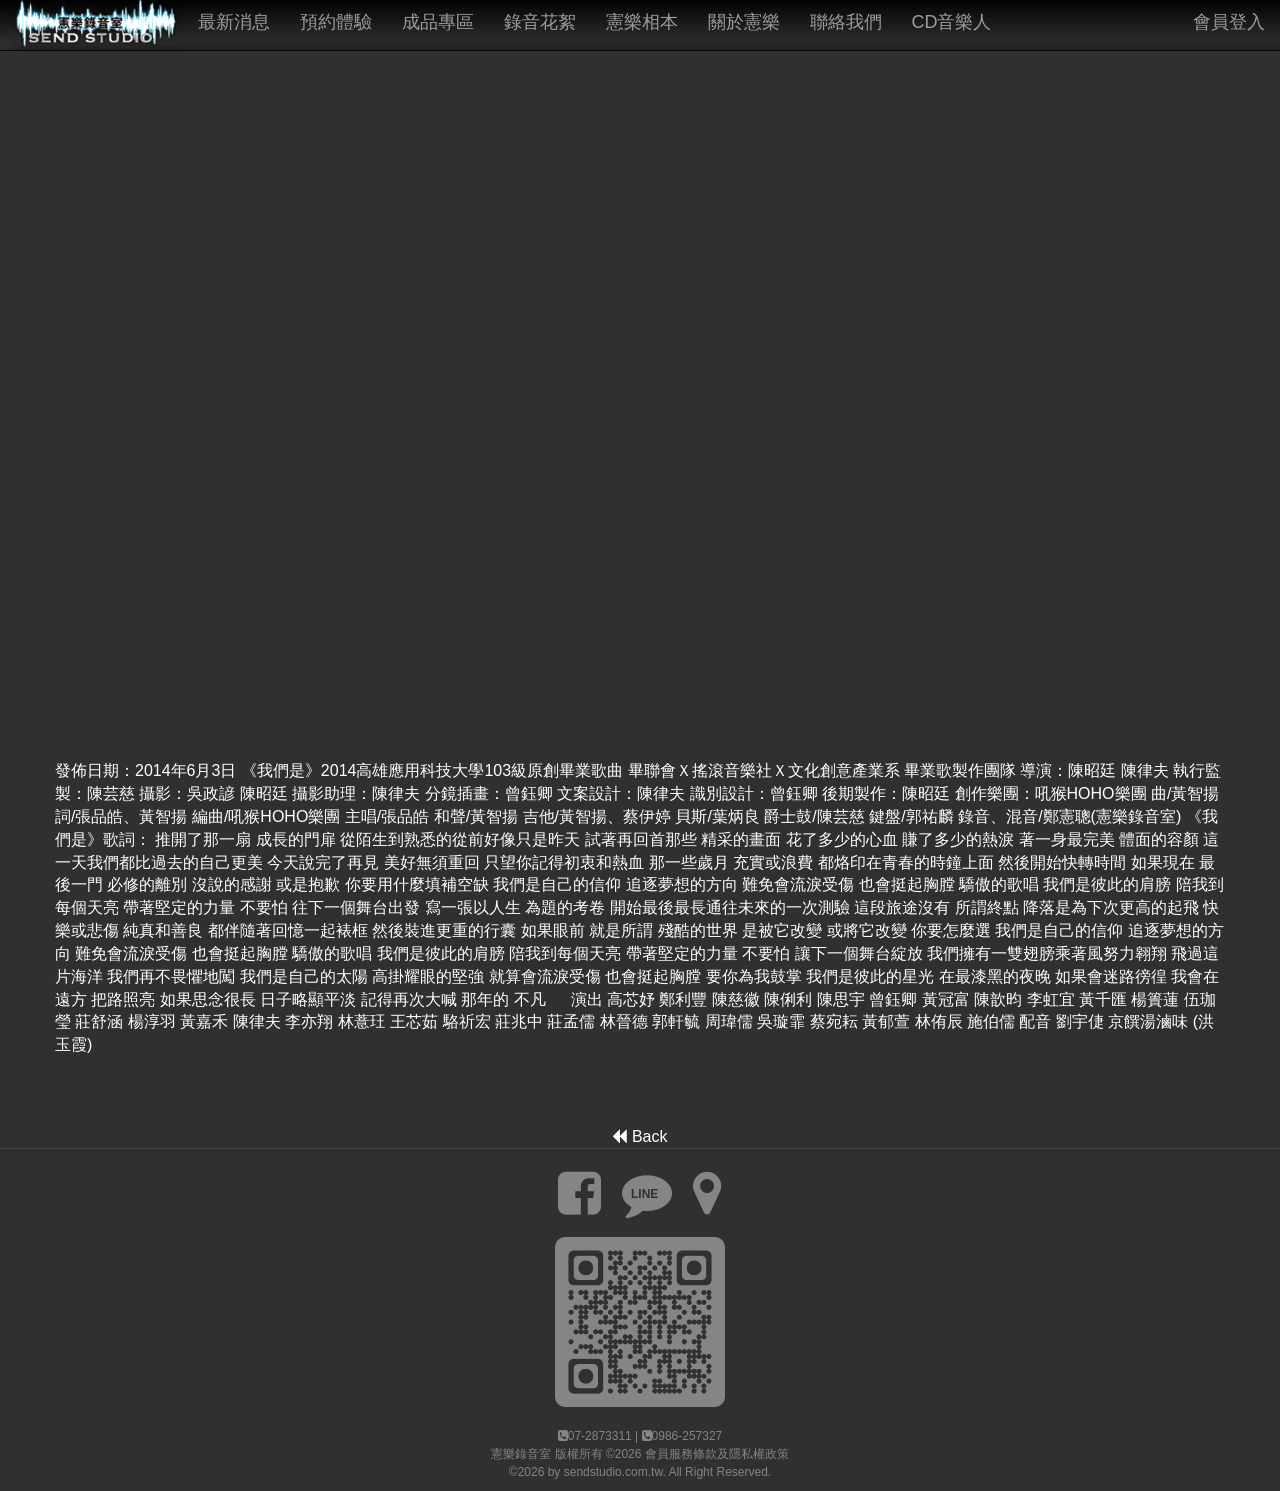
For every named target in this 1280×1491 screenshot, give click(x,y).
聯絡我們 (846, 22)
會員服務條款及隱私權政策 (717, 1454)
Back (639, 1136)
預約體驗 (336, 22)
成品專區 (438, 22)
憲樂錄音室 (521, 1454)
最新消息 (234, 22)
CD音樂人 (952, 22)
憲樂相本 (642, 22)
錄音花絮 (540, 22)
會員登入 (1229, 22)
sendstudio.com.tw (613, 1472)
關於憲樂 (744, 22)
